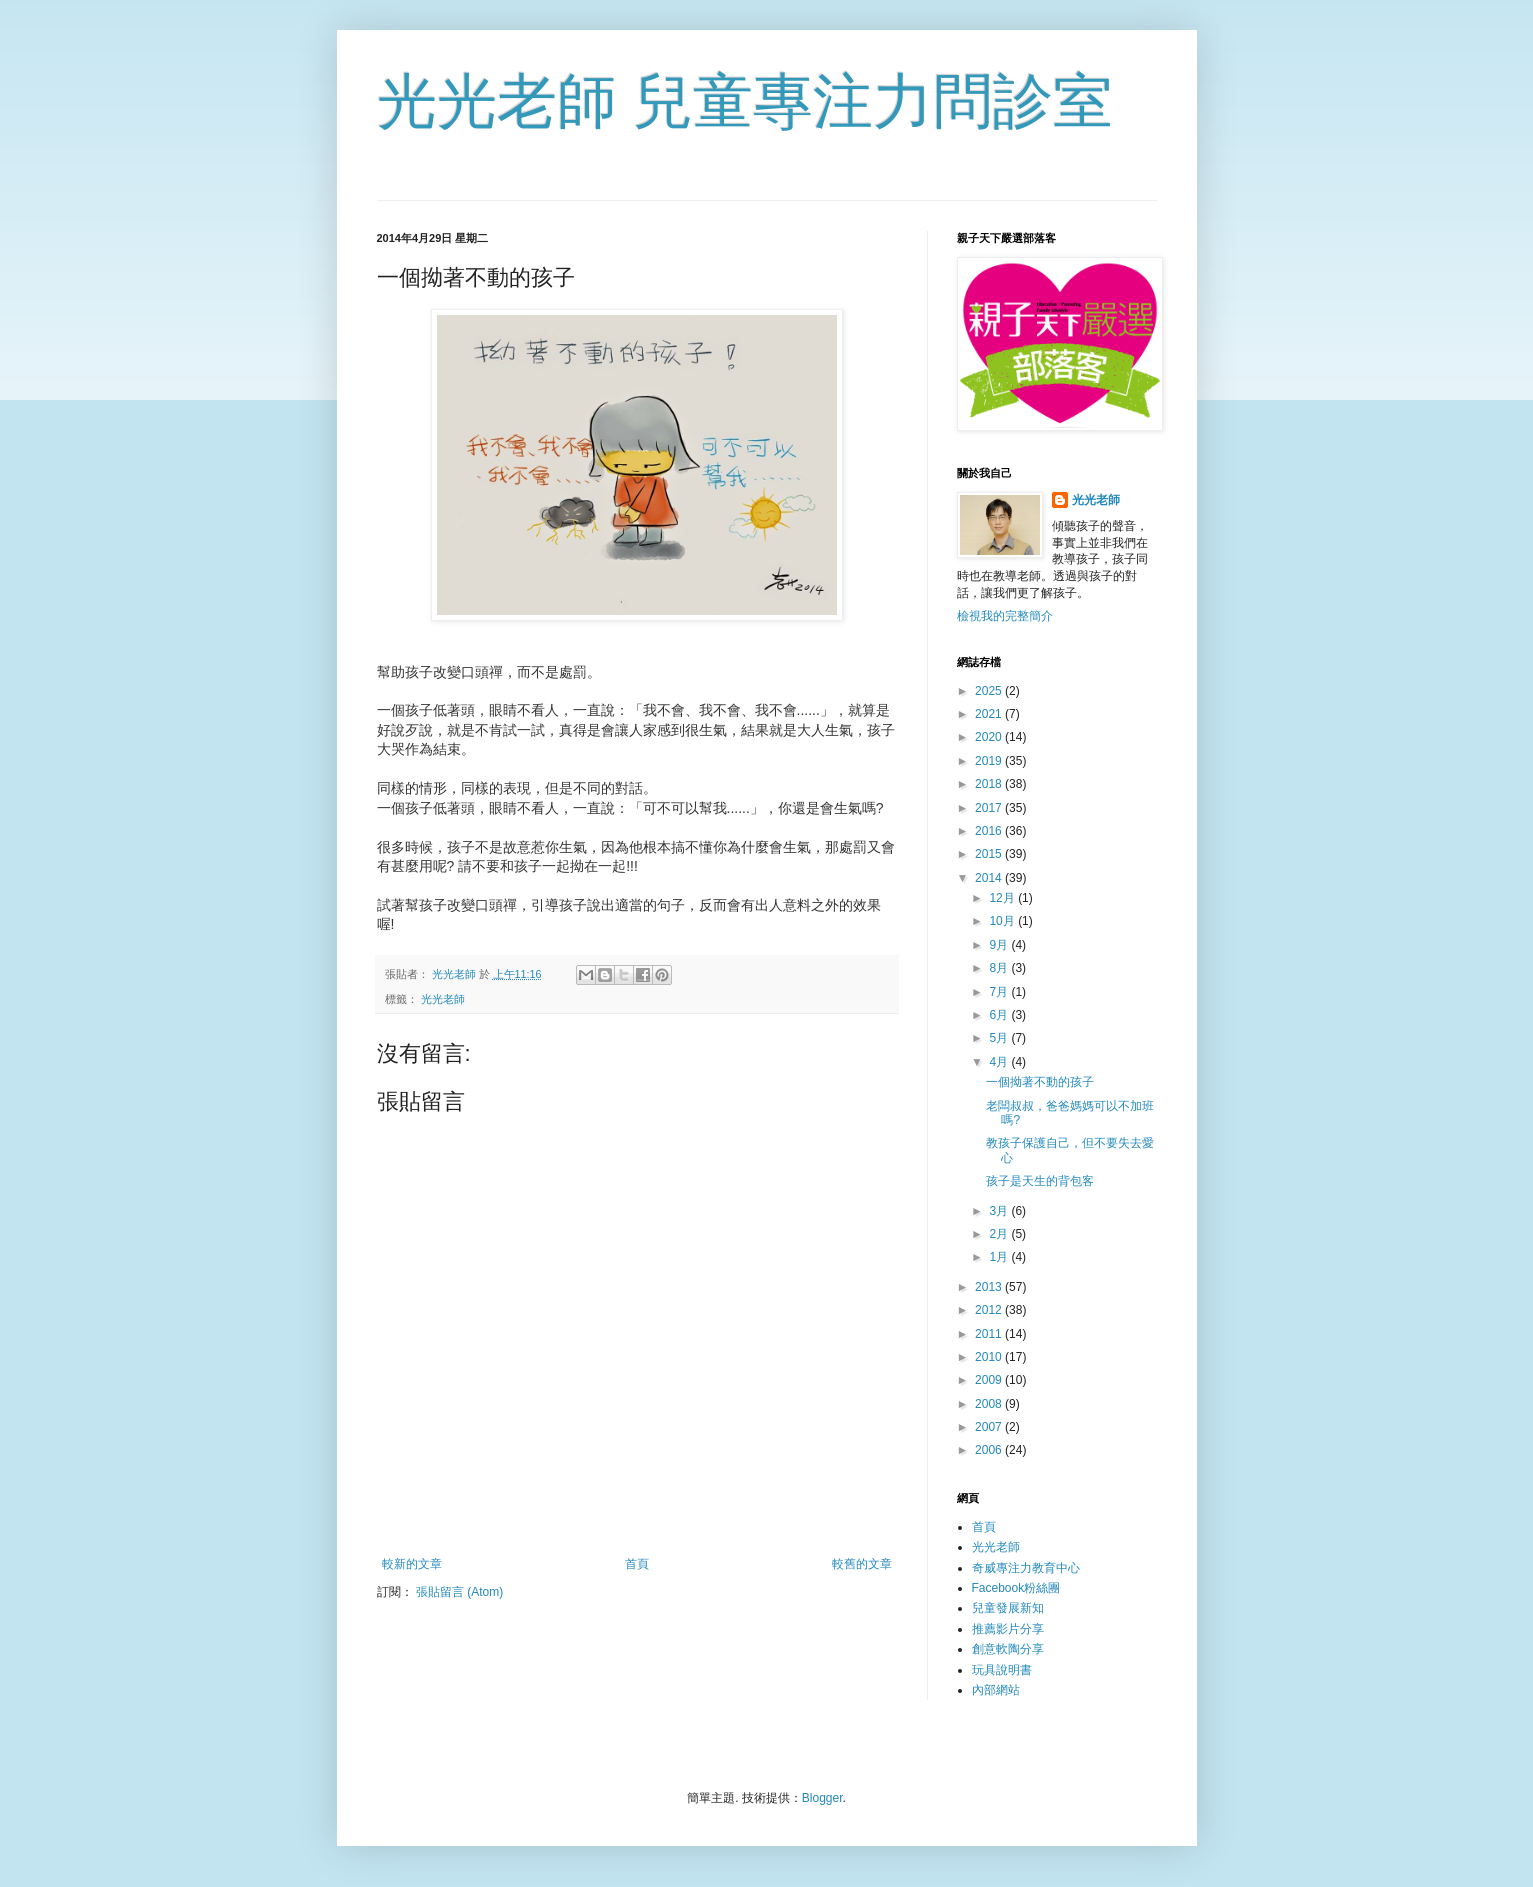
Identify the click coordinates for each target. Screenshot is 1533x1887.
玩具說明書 (1002, 1670)
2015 (990, 854)
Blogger (822, 1798)
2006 (990, 1450)
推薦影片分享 (1008, 1629)
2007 (990, 1427)
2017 (990, 808)
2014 (990, 878)
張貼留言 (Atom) (459, 1592)
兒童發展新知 (1008, 1608)
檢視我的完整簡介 (1005, 616)
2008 (990, 1404)
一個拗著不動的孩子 (1040, 1082)
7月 (1000, 992)
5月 (1000, 1038)
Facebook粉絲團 (1016, 1588)
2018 (990, 784)
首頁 (637, 1564)
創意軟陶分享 (1008, 1649)
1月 (1000, 1257)
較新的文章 (412, 1564)
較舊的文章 (862, 1564)
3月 (1000, 1211)
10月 (1003, 921)
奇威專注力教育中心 (1026, 1568)
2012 (990, 1310)
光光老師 (443, 999)
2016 (990, 831)
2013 (990, 1287)
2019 (990, 761)
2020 (990, 737)
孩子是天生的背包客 (1040, 1181)
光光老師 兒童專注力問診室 (745, 101)
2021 (990, 714)
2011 (990, 1334)
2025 (990, 691)
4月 (1000, 1062)
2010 (990, 1357)
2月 (1000, 1234)
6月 (1000, 1015)
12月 (1003, 898)
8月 (1000, 968)
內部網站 (996, 1690)
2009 (990, 1380)
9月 (1000, 945)
